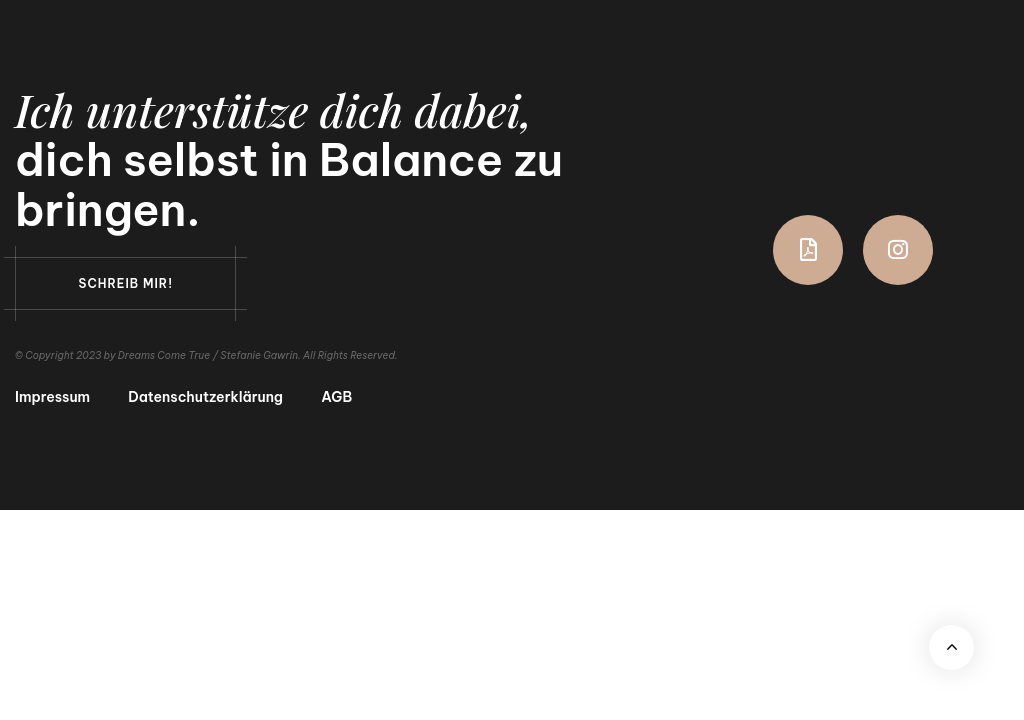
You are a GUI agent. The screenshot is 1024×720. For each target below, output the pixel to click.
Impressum (52, 397)
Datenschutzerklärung (205, 397)
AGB (336, 397)
